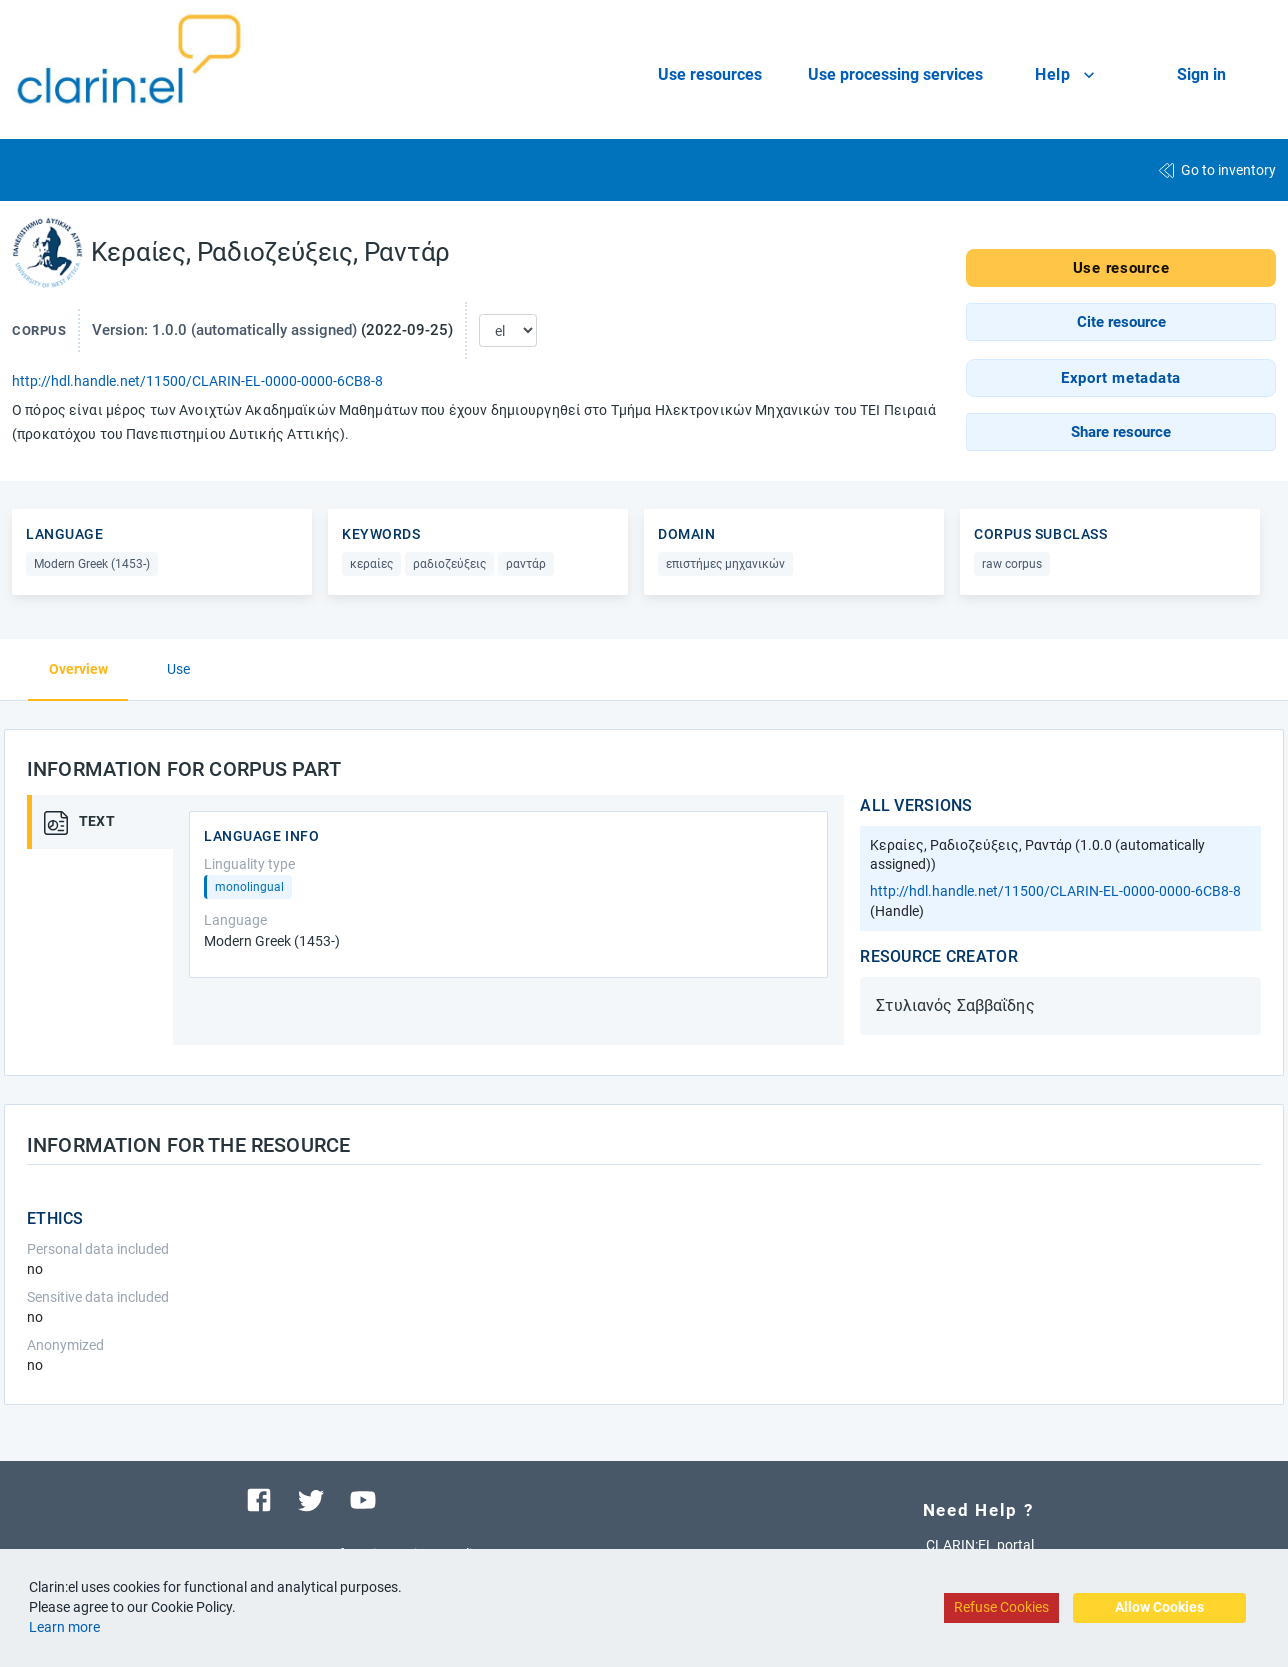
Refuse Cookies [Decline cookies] (1001, 1607)
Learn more (64, 1627)
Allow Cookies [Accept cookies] (1159, 1607)
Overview (78, 669)
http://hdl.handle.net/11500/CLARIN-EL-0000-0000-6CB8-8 (197, 381)
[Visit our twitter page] (311, 1498)
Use (178, 669)
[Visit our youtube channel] (363, 1498)
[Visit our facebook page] (259, 1498)
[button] (1121, 322)
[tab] (107, 822)
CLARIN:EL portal (980, 1545)
